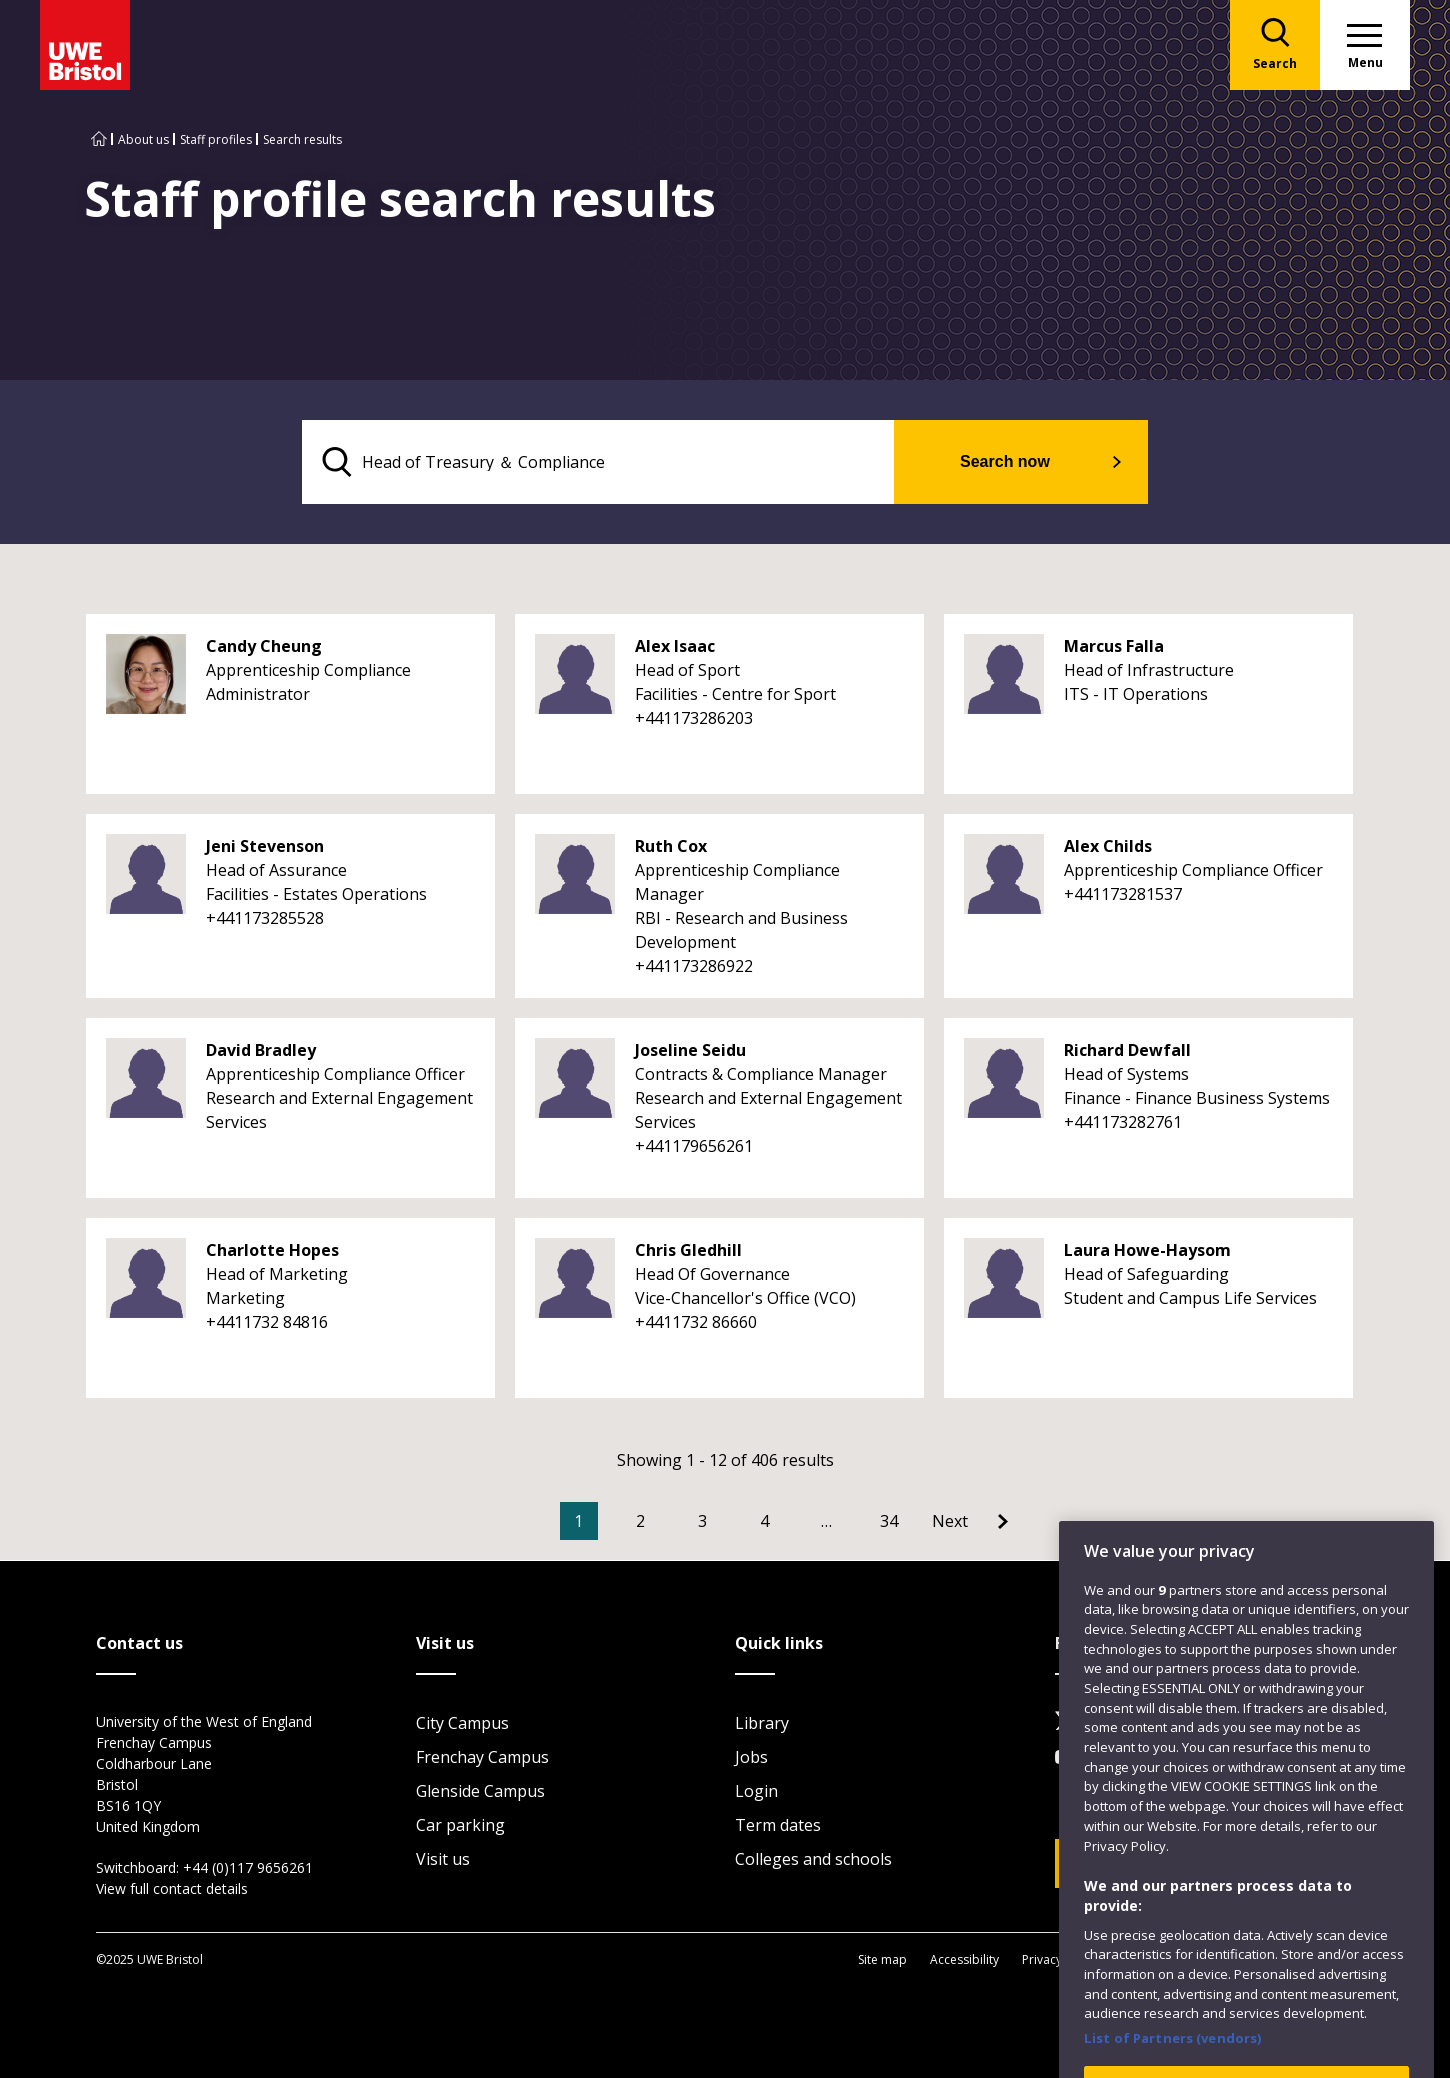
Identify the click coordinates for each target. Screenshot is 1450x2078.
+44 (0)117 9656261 (248, 1867)
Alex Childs (1108, 846)
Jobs (751, 1757)
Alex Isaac (675, 646)
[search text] (598, 462)
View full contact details (172, 1888)
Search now (1005, 461)
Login (756, 1791)
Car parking (460, 1825)
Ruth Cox (671, 846)
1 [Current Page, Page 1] (578, 1521)
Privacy (1042, 1959)
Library (762, 1723)
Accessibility (964, 1959)
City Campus (462, 1723)
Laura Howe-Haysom (1147, 1250)
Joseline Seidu (690, 1050)
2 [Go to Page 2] (640, 1521)
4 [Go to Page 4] (764, 1521)
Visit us (443, 1859)
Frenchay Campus (482, 1757)
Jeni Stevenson (265, 846)
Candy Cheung (264, 646)
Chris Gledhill (688, 1250)
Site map (882, 1959)
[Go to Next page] (970, 1521)
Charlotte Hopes (272, 1250)
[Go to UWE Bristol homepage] (99, 139)
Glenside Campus (480, 1791)
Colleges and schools (813, 1859)
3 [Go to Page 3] (702, 1521)
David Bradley (261, 1050)
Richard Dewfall (1127, 1050)
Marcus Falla (1114, 646)
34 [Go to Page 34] (889, 1521)
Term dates (778, 1825)
